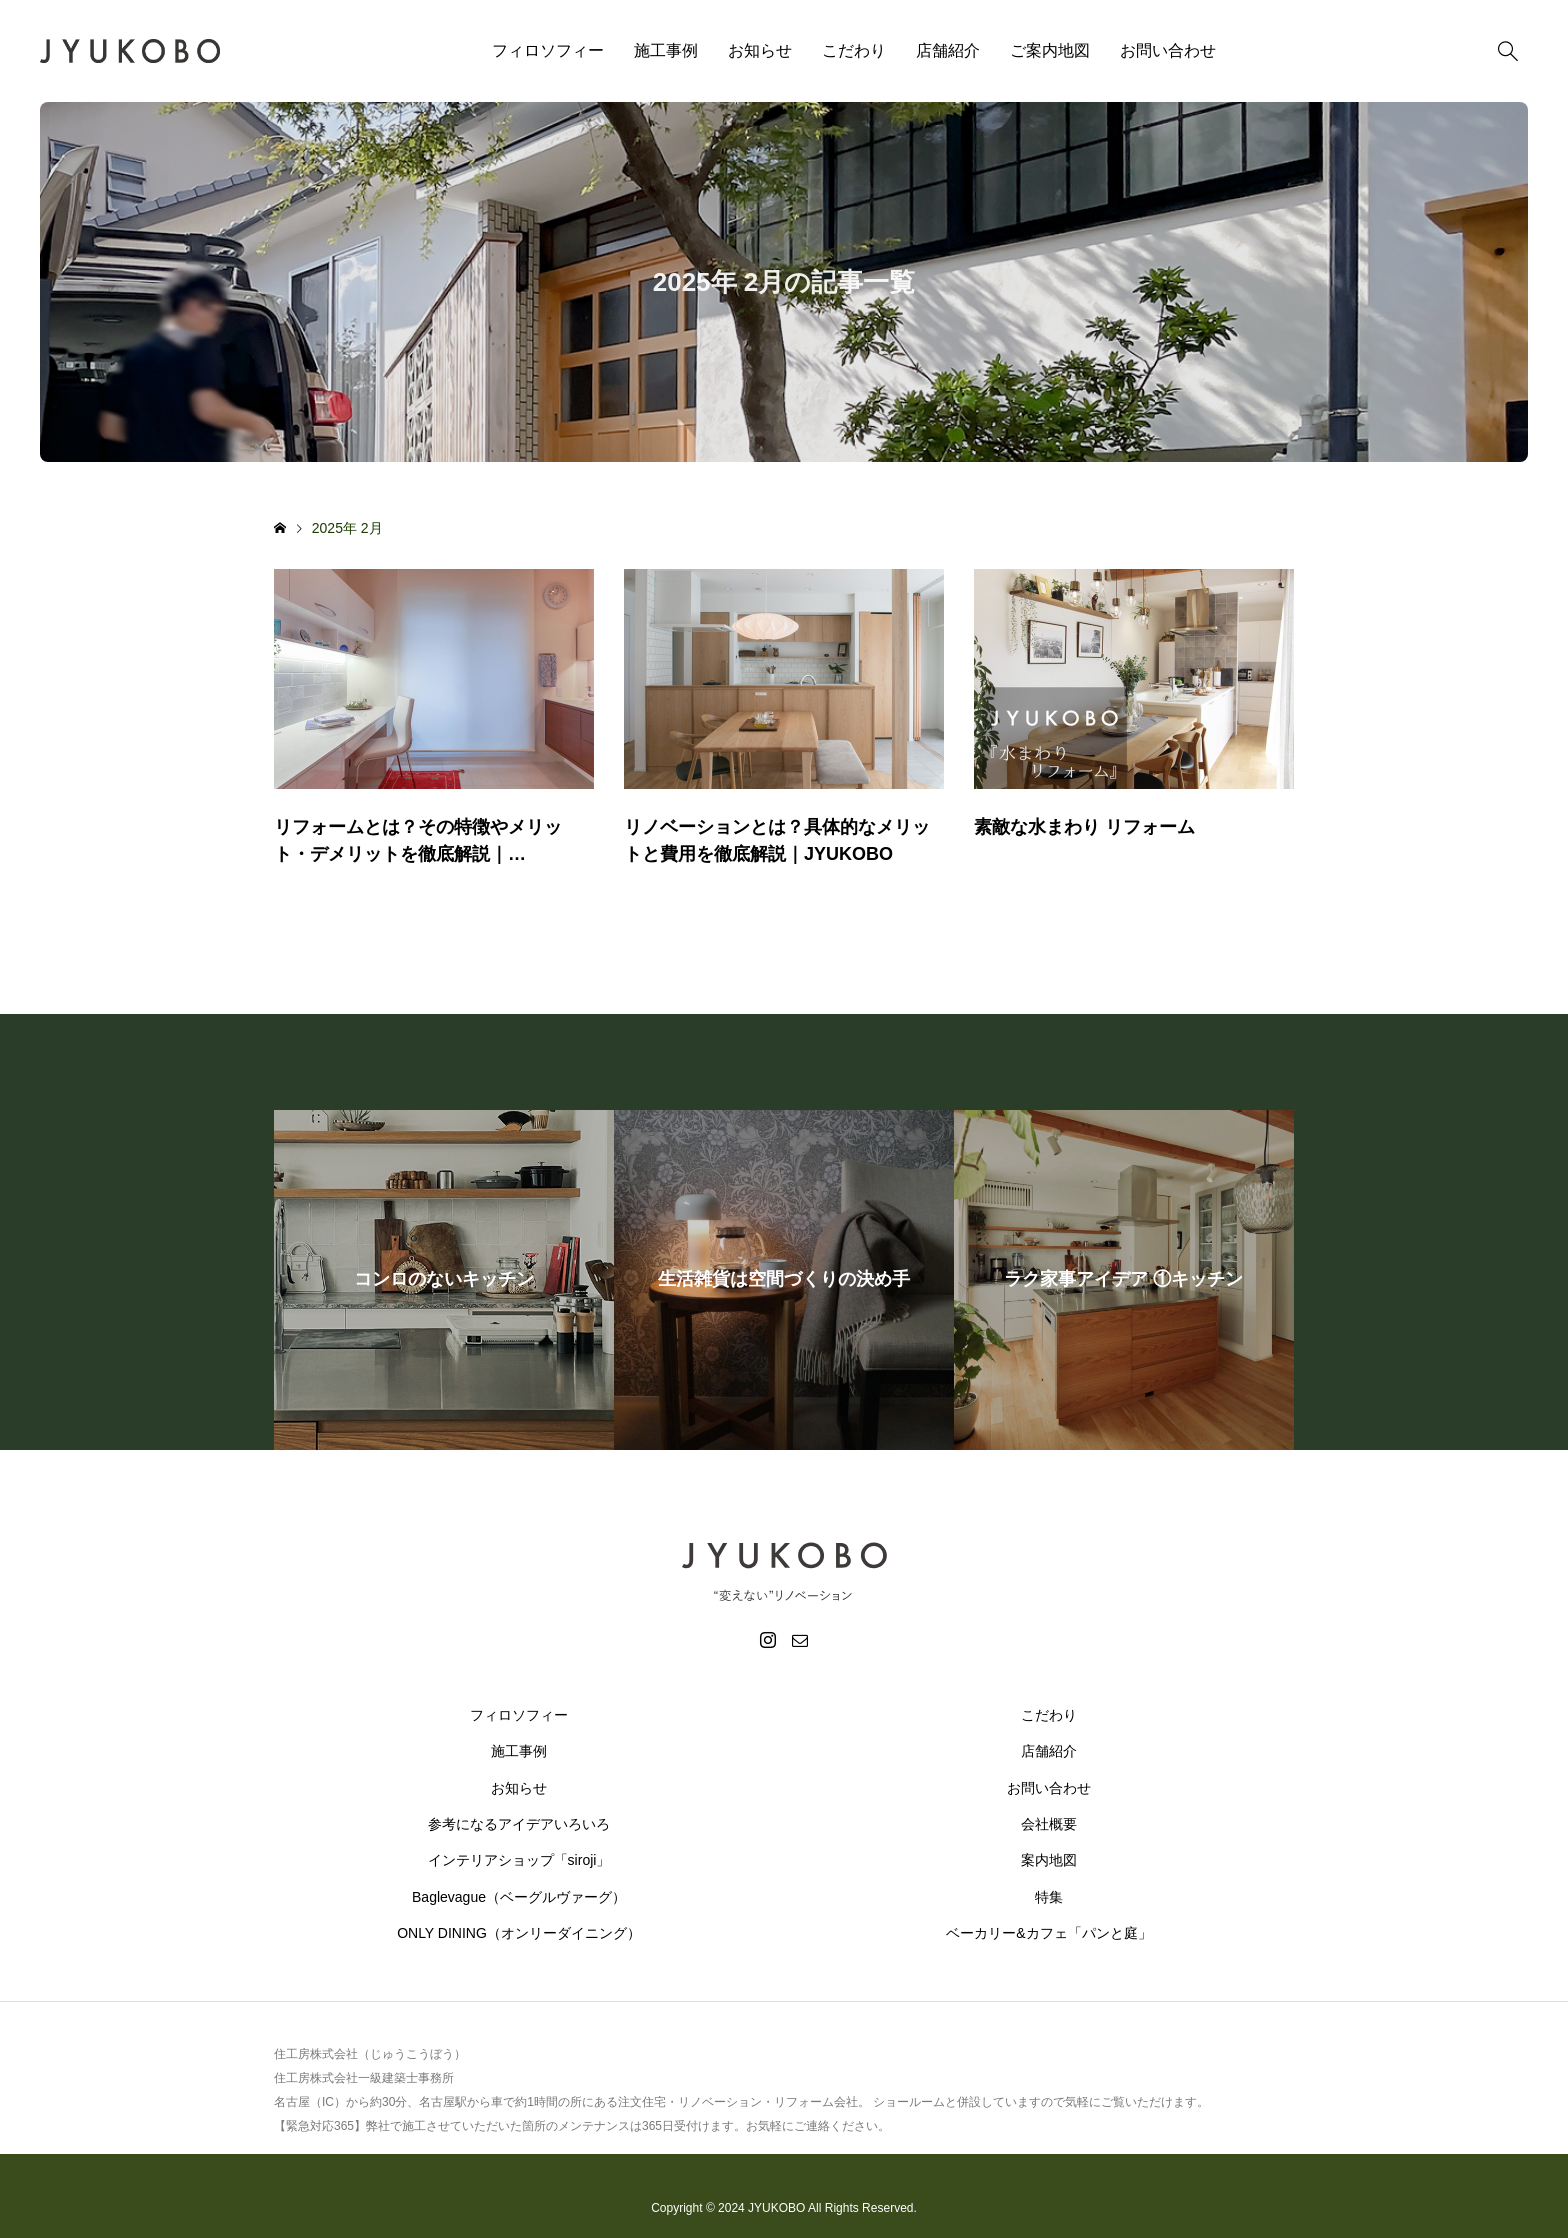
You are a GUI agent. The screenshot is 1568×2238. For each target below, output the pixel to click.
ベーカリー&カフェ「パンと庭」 (1048, 1933)
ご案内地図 (1050, 50)
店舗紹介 (948, 50)
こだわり (854, 50)
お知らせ (760, 50)
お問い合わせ (1168, 50)
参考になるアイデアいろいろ (519, 1824)
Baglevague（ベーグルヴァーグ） (519, 1897)
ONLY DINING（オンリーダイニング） (519, 1933)
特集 (1049, 1897)
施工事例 (666, 50)
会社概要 (1049, 1824)
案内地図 (1049, 1860)
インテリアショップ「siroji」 (519, 1860)
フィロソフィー (548, 50)
